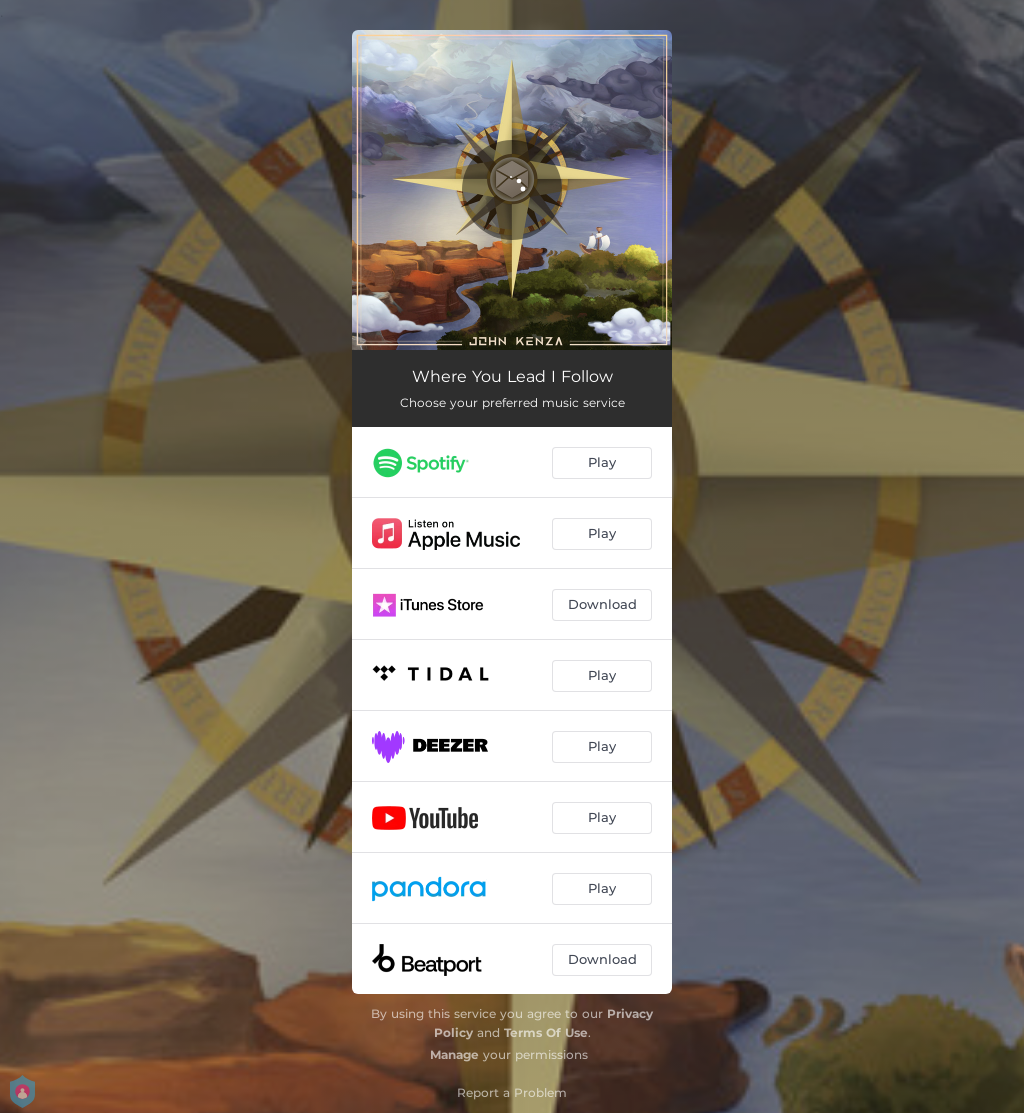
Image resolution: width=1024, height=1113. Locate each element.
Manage (454, 1054)
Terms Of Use (546, 1032)
